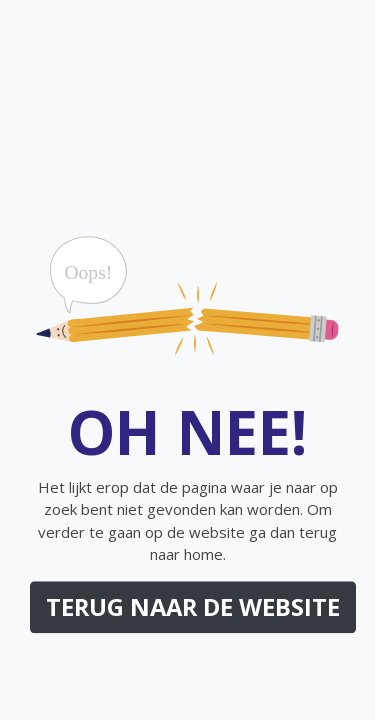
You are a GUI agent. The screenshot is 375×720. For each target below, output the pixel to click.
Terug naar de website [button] (193, 606)
